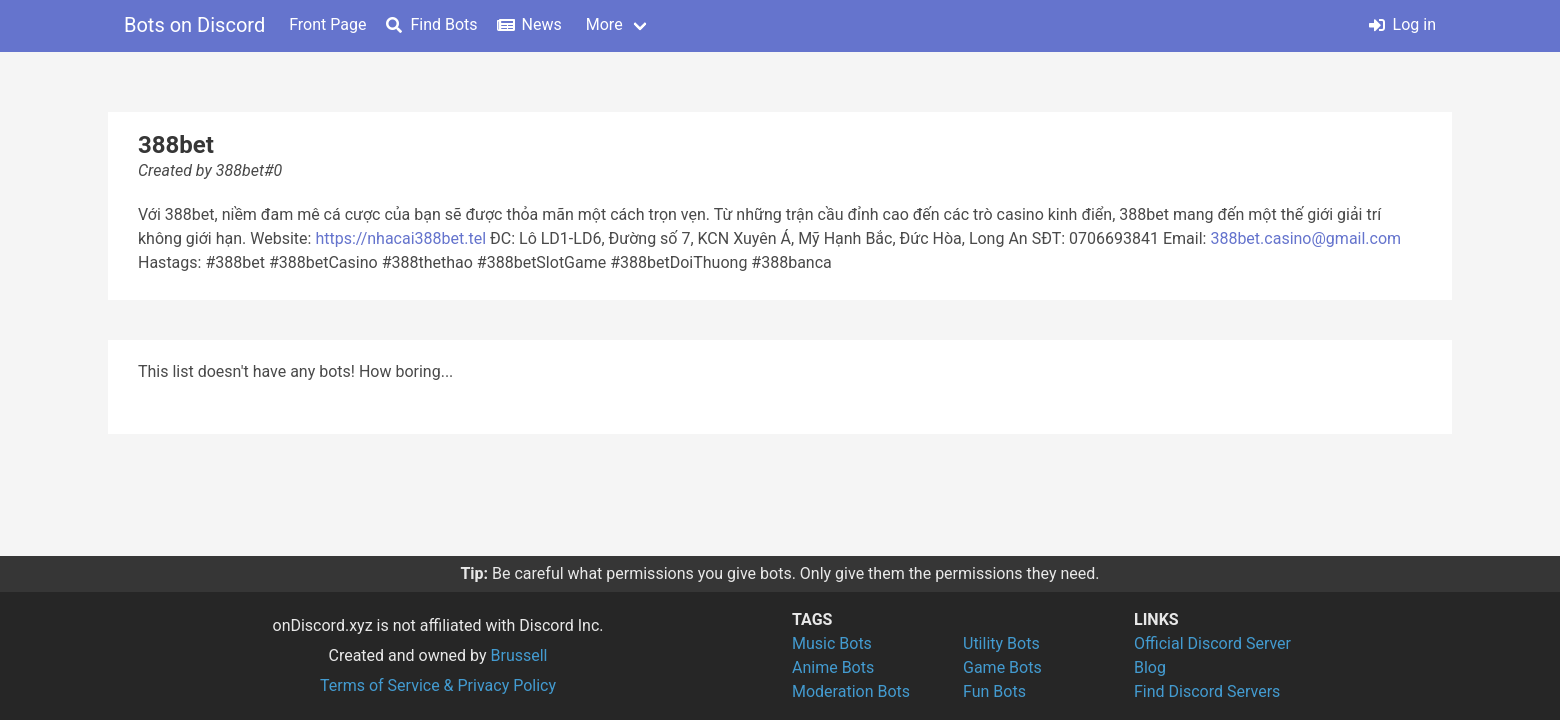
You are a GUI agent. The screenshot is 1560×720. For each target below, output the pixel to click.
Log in (1402, 24)
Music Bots (832, 643)
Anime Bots (833, 667)
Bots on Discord (194, 25)
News (530, 24)
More (604, 24)
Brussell (519, 655)
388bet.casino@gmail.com (1305, 238)
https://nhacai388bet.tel (400, 238)
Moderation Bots (851, 691)
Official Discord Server (1212, 643)
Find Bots (431, 24)
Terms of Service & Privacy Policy (438, 685)
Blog (1150, 667)
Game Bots (1002, 667)
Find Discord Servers (1207, 691)
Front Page (327, 24)
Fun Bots (994, 691)
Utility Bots (1001, 643)
